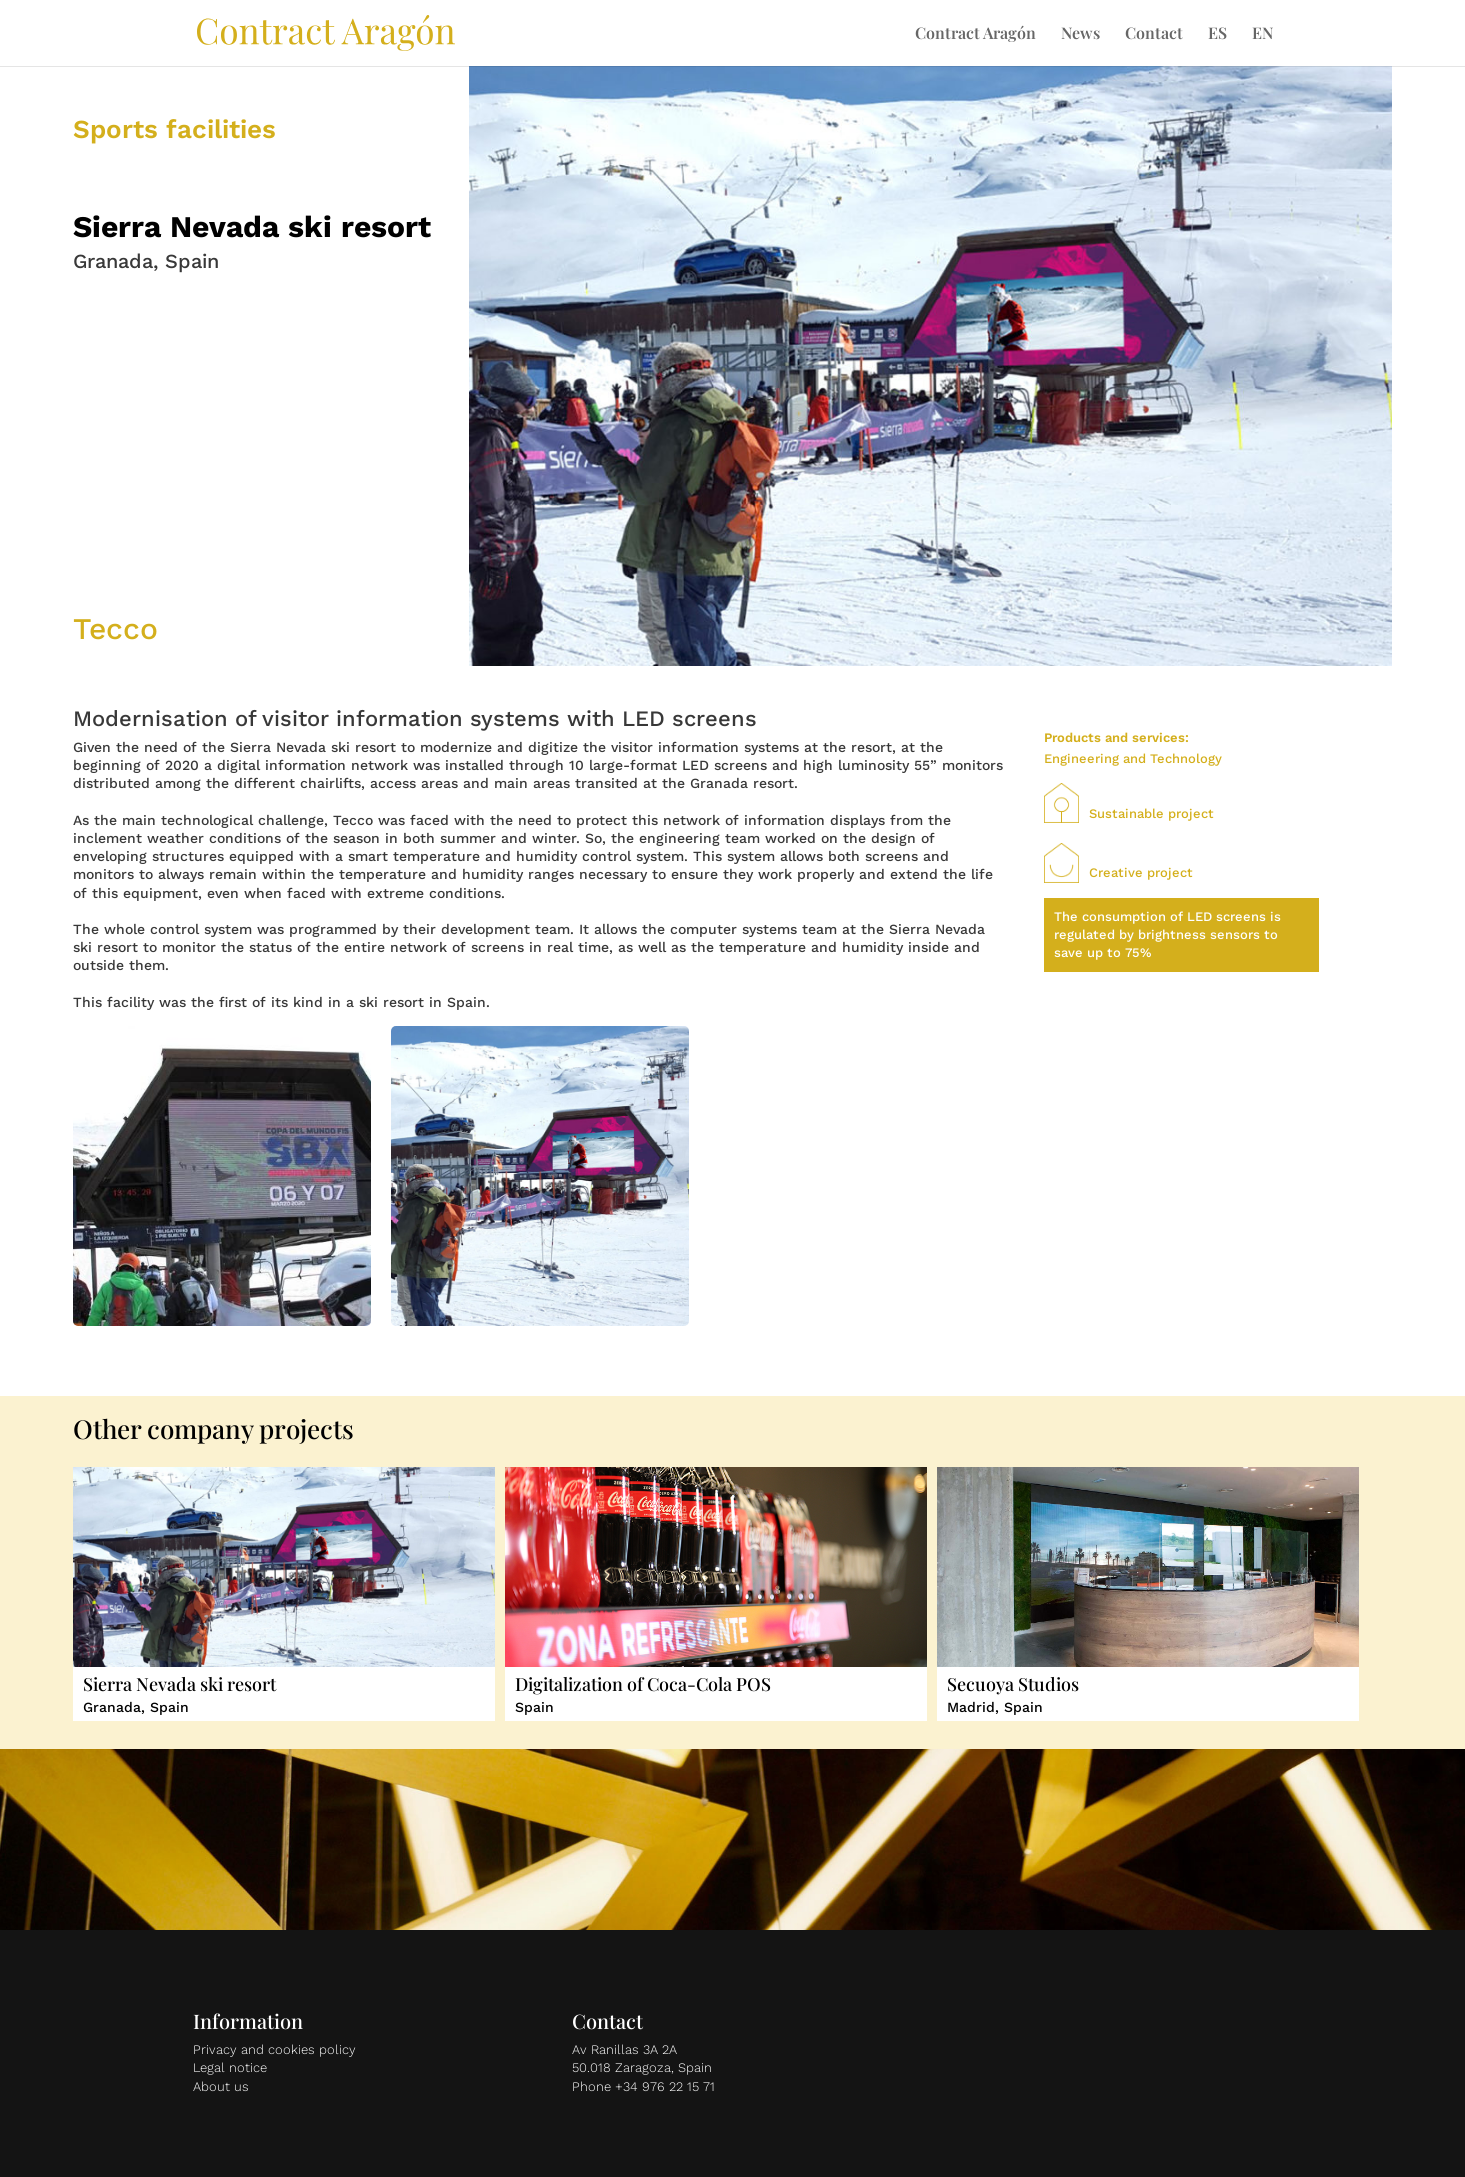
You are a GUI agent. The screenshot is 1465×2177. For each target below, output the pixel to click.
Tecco (115, 628)
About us (221, 2086)
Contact (1154, 34)
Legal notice (230, 2067)
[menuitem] (1217, 46)
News (1080, 34)
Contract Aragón (975, 34)
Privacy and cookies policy (274, 2049)
